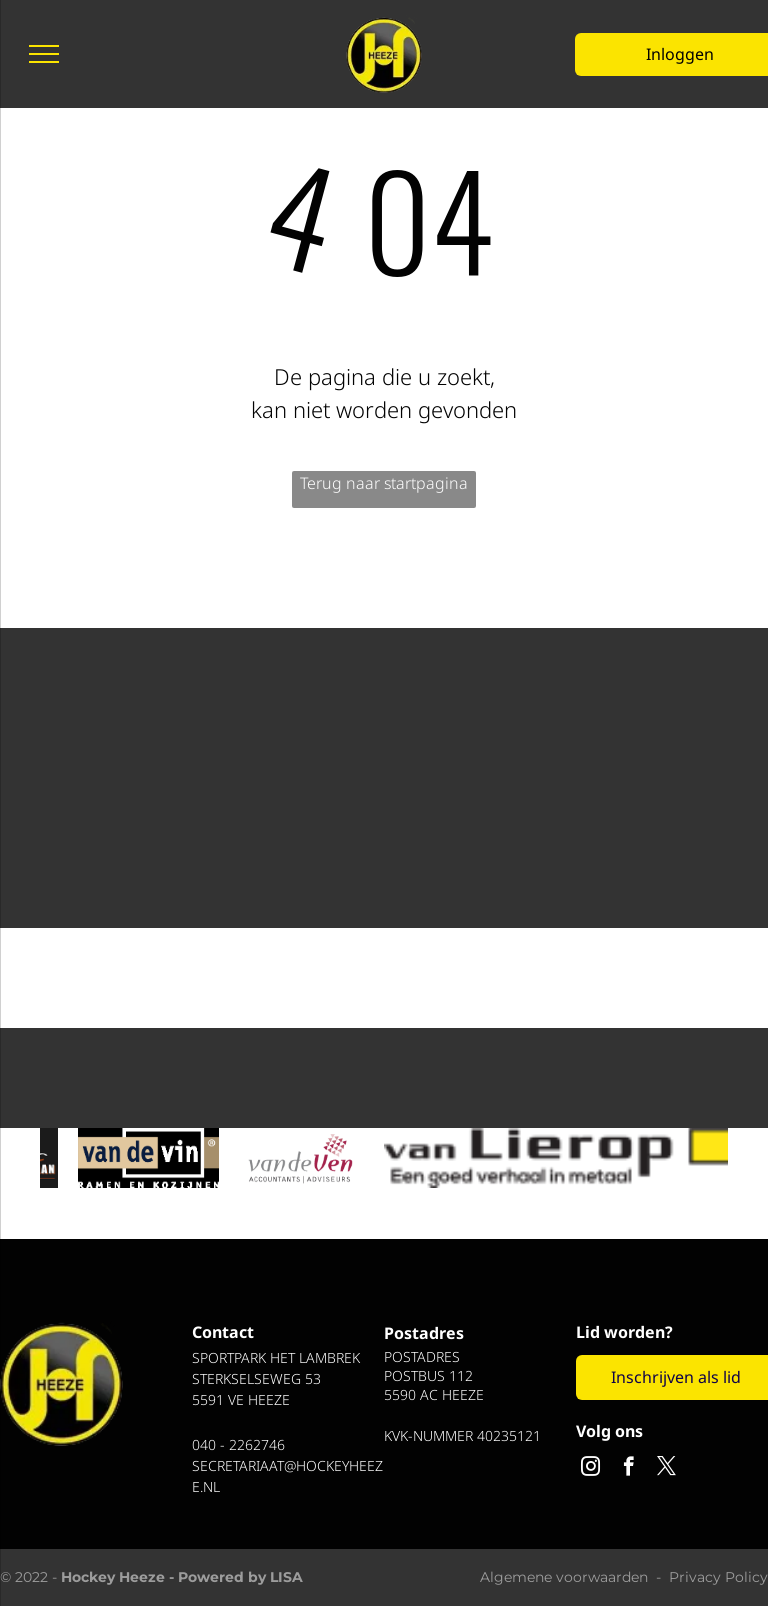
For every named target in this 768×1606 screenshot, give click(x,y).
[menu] (44, 54)
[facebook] (628, 1469)
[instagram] (590, 1469)
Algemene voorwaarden (564, 1577)
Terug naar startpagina (384, 483)
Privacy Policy (718, 1577)
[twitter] (666, 1469)
